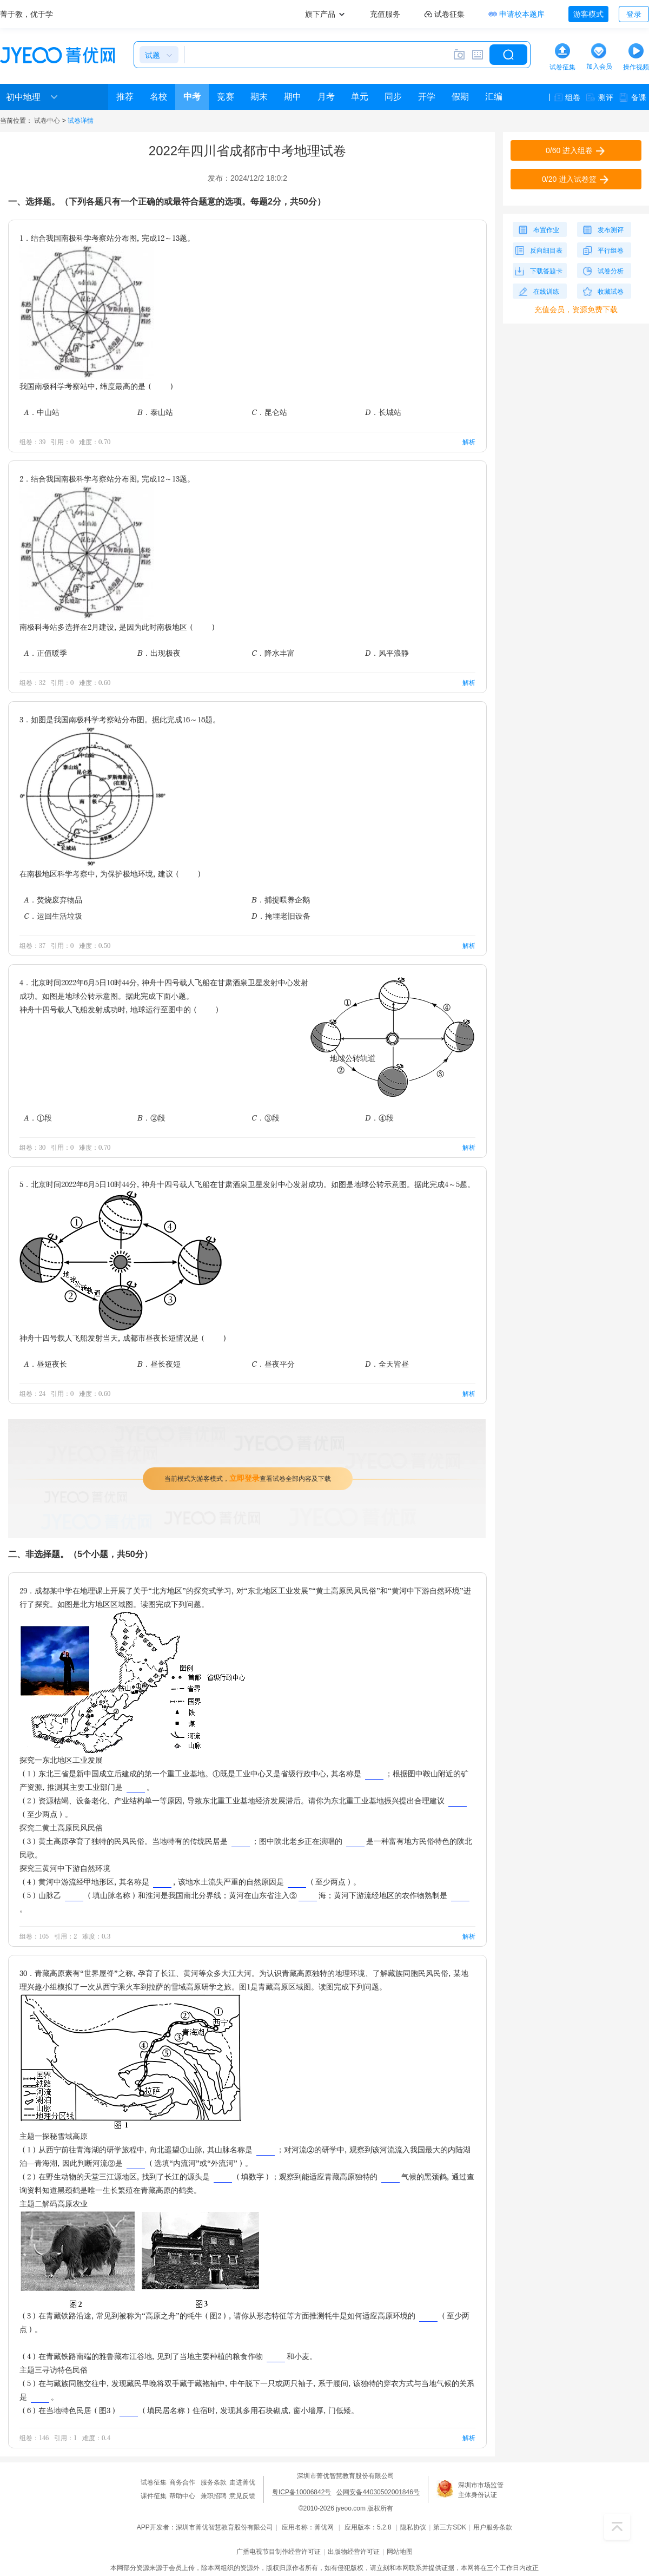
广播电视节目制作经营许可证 (278, 2551)
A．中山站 (41, 412)
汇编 (493, 96)
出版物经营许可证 (354, 2551)
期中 (292, 96)
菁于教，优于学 (26, 14)
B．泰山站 (155, 412)
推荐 (125, 96)
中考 (192, 96)
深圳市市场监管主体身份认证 (481, 2490)
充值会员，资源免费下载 (576, 309)
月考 (326, 96)
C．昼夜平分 (273, 1363)
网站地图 (400, 2551)
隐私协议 (413, 2527)
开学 (426, 96)
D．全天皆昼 (387, 1363)
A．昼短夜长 (45, 1363)
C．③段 (265, 1117)
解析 (468, 442)
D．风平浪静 (387, 652)
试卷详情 (81, 120)
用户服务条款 (492, 2527)
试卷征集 (154, 2482)
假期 (460, 96)
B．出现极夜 (159, 652)
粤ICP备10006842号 (301, 2492)
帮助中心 (182, 2496)
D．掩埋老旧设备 (280, 915)
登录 (633, 14)
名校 (158, 96)
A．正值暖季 (45, 652)
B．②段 (151, 1117)
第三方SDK (449, 2527)
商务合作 (182, 2482)
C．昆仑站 (269, 412)
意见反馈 (242, 2496)
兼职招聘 (214, 2496)
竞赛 (225, 96)
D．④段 (379, 1117)
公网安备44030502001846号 (377, 2492)
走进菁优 (242, 2482)
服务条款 (214, 2482)
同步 (393, 96)
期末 (259, 96)
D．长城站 (383, 412)
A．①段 (38, 1117)
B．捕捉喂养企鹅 (280, 899)
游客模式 (588, 14)
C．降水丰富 (273, 652)
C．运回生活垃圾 (53, 915)
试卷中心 (47, 120)
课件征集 (154, 2496)
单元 (359, 96)
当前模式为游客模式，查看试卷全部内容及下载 (247, 1478)
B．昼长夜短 (159, 1363)
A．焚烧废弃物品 (53, 899)
